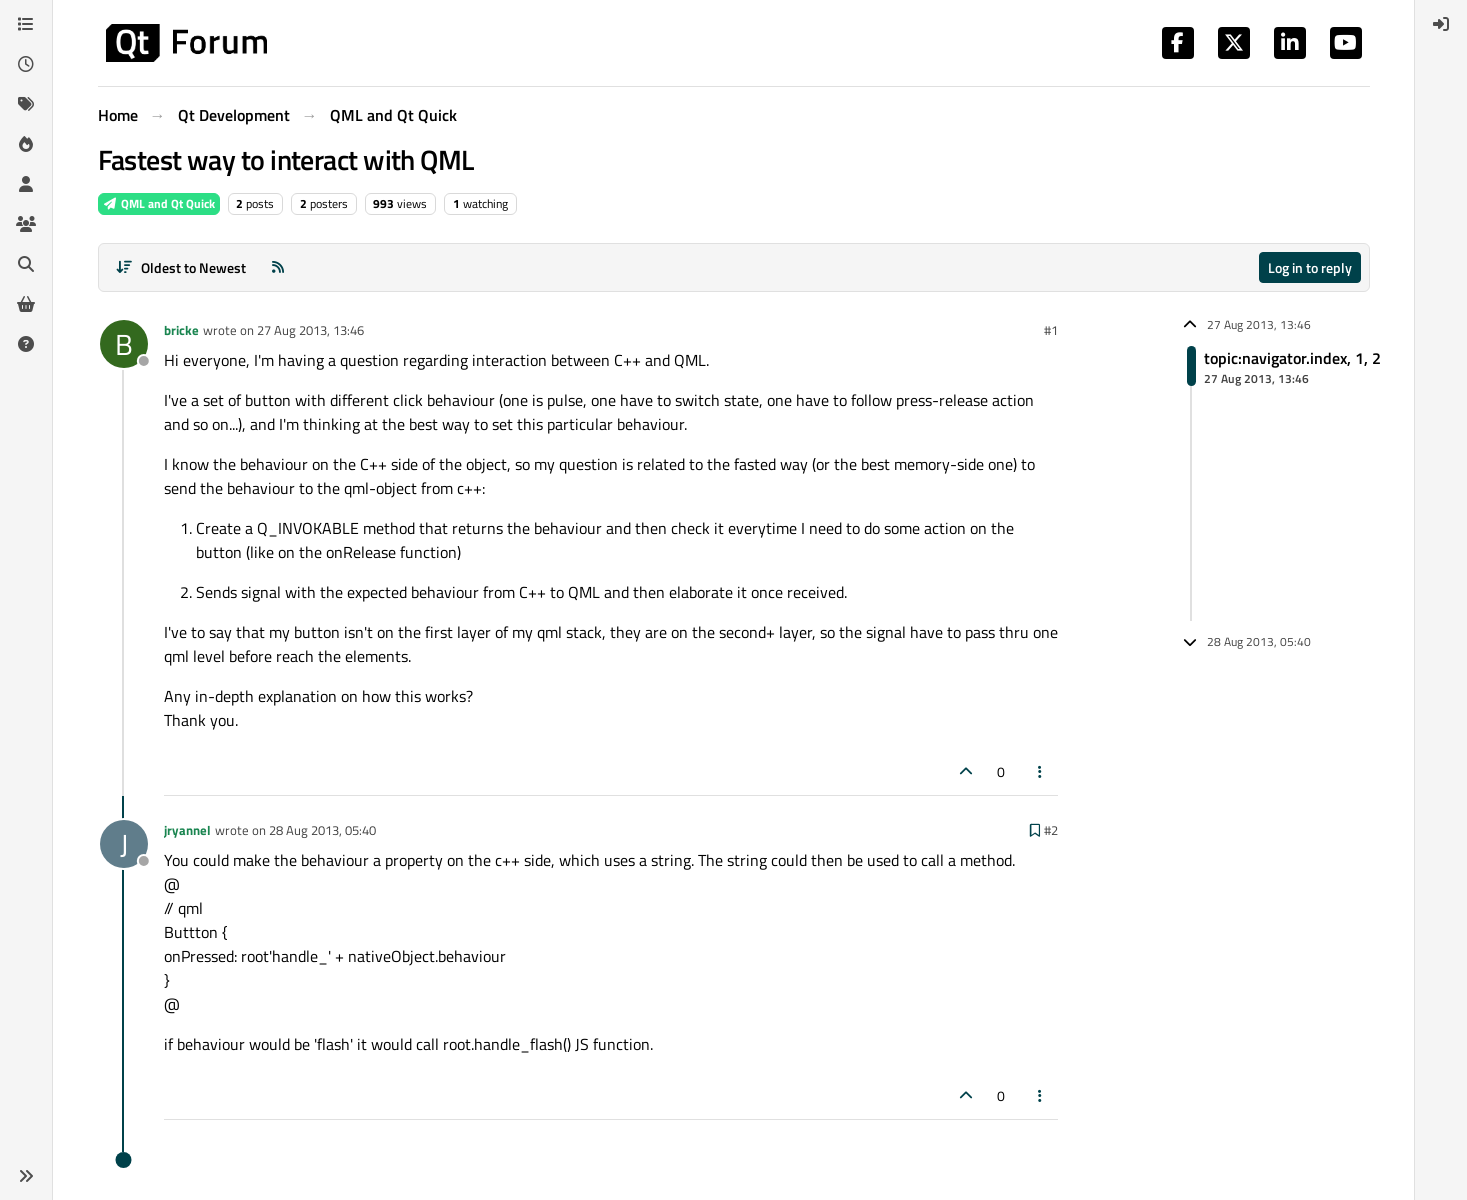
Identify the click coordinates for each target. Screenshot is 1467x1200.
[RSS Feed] (278, 267)
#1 (1051, 330)
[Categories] (26, 24)
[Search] (26, 264)
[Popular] (26, 144)
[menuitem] (1441, 24)
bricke (181, 330)
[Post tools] (1040, 771)
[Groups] (26, 224)
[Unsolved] (26, 344)
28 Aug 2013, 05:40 (322, 830)
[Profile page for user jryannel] (124, 844)
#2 (1051, 830)
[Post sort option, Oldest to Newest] (181, 267)
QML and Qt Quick (159, 203)
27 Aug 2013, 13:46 (310, 330)
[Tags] (26, 104)
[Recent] (26, 64)
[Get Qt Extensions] (26, 304)
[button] (26, 1176)
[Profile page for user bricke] (124, 344)
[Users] (26, 184)
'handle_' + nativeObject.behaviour (387, 956)
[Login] (1441, 24)
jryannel (187, 830)
